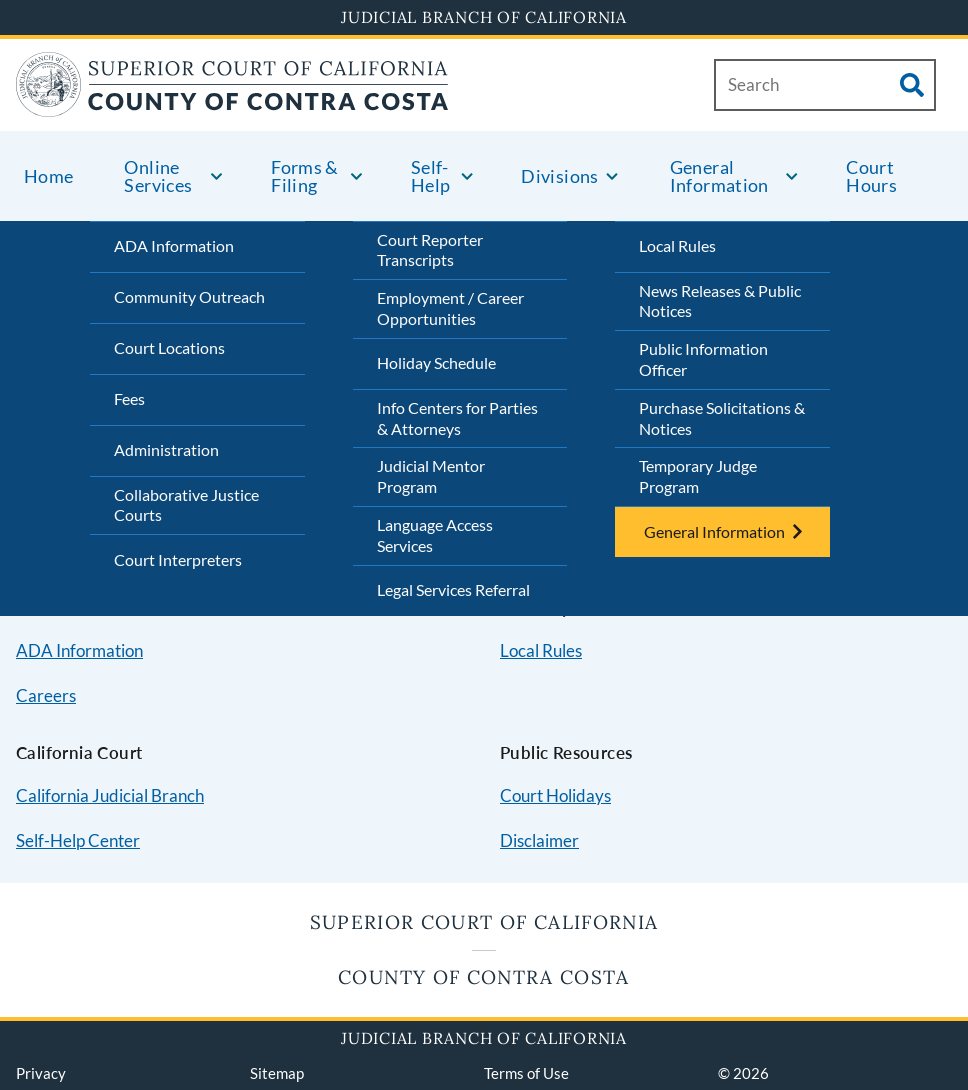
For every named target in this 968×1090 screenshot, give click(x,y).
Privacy (41, 1073)
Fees (129, 398)
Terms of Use (526, 1073)
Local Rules (677, 245)
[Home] (232, 104)
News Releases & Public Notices (720, 301)
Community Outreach (189, 296)
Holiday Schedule (436, 362)
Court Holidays (555, 795)
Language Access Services (435, 535)
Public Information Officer (703, 359)
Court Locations (169, 347)
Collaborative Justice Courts (186, 505)
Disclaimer (539, 840)
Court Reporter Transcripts (430, 250)
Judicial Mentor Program (431, 476)
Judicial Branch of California (484, 17)
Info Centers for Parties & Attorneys (457, 418)
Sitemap (277, 1073)
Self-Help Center (78, 840)
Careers (46, 695)
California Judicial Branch (110, 795)
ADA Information (174, 245)
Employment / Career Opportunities (450, 308)
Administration (166, 449)
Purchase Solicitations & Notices (722, 418)
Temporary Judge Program (698, 476)
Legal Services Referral (453, 589)
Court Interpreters (178, 559)
